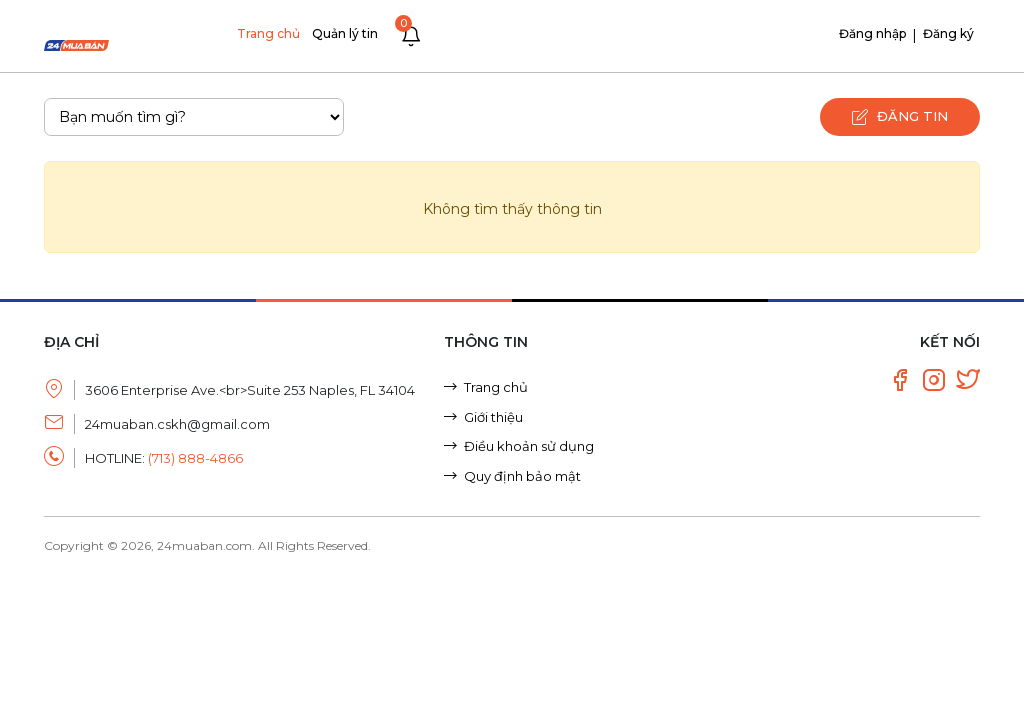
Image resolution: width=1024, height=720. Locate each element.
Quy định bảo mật (512, 476)
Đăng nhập (872, 33)
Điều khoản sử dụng (519, 446)
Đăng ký (948, 33)
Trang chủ (268, 33)
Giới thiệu (483, 417)
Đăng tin (899, 117)
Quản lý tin (345, 33)
